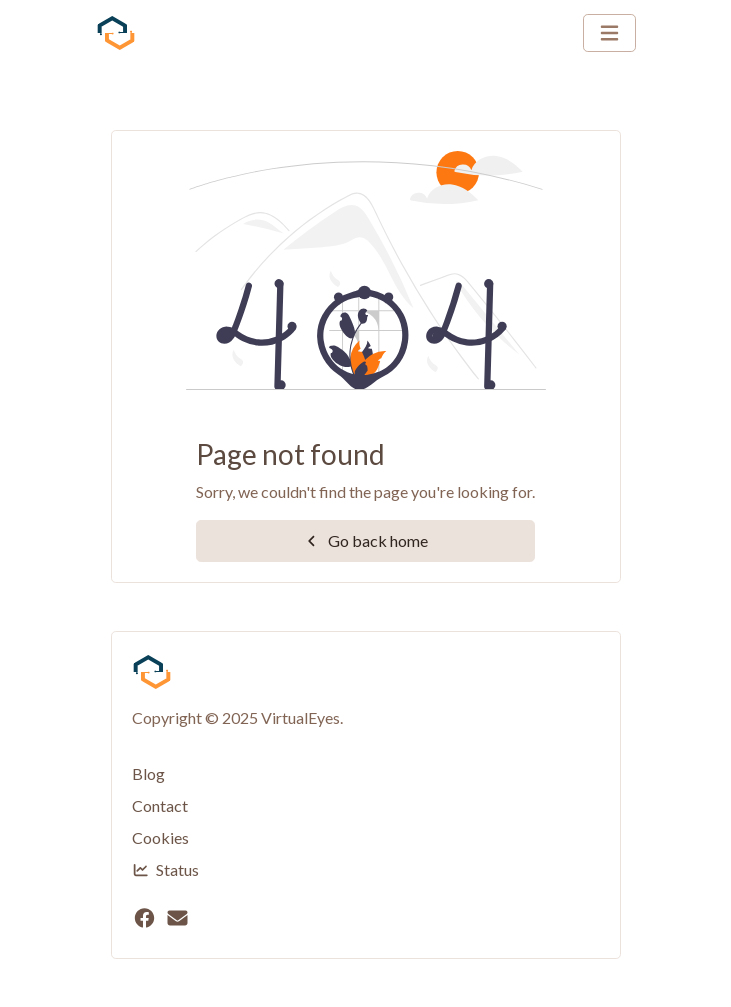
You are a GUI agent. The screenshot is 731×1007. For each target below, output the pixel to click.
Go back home (365, 540)
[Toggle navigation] (609, 33)
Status (166, 869)
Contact (160, 805)
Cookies (160, 837)
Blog (148, 773)
